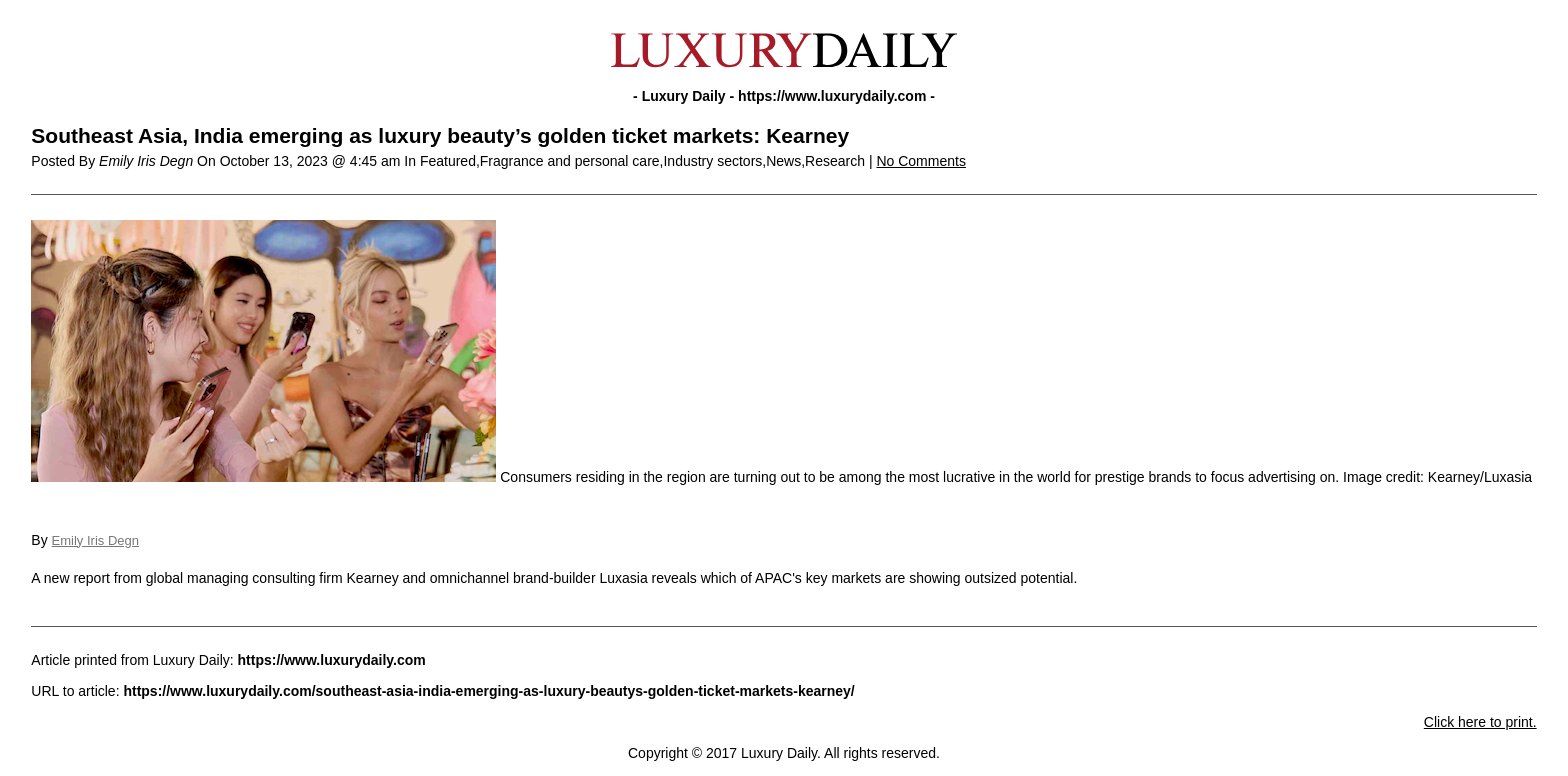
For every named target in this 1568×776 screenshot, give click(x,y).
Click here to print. (1480, 722)
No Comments (920, 161)
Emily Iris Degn (95, 540)
